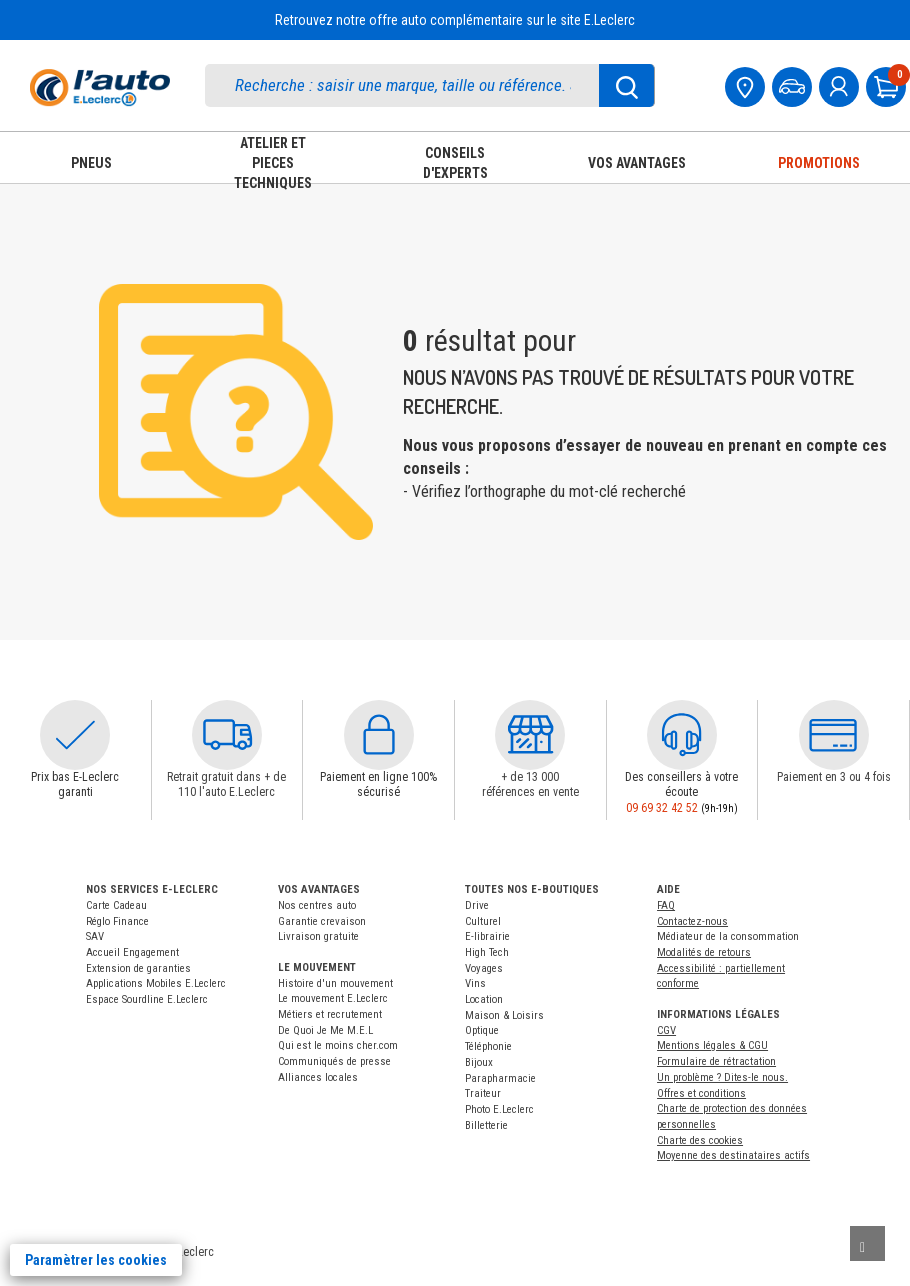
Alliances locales (318, 1077)
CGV (666, 1030)
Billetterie (486, 1125)
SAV (95, 936)
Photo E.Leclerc (499, 1109)
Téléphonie (488, 1046)
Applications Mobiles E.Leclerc (156, 983)
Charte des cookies (700, 1140)
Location (484, 999)
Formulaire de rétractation (716, 1061)
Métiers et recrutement (330, 1014)
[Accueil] (100, 87)
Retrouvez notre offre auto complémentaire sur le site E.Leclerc (455, 20)
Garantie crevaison (322, 921)
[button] (75, 735)
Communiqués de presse (334, 1061)
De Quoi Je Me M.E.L (325, 1030)
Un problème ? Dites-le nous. (722, 1077)
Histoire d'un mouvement (335, 983)
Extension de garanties (138, 968)
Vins (475, 983)
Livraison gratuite (318, 936)
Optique (482, 1030)
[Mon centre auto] (747, 84)
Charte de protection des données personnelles (732, 1116)
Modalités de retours (704, 952)
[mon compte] (841, 84)
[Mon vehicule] (794, 84)
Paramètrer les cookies (96, 1260)
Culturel (483, 921)
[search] (407, 85)
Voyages (484, 968)
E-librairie (487, 936)
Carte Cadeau (116, 905)
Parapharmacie (500, 1078)
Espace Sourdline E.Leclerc (147, 999)
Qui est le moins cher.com (338, 1045)
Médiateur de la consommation (728, 936)
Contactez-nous (692, 921)
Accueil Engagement (132, 952)
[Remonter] (867, 1243)
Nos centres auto (317, 905)
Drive (477, 905)
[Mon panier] (888, 84)
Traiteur (483, 1093)
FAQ (666, 905)
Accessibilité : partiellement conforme (721, 976)
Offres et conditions (701, 1093)
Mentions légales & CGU (712, 1045)
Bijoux (479, 1062)
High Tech (487, 952)
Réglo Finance (117, 921)
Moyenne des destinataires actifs (733, 1155)
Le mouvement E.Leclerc (333, 998)
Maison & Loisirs (504, 1015)
